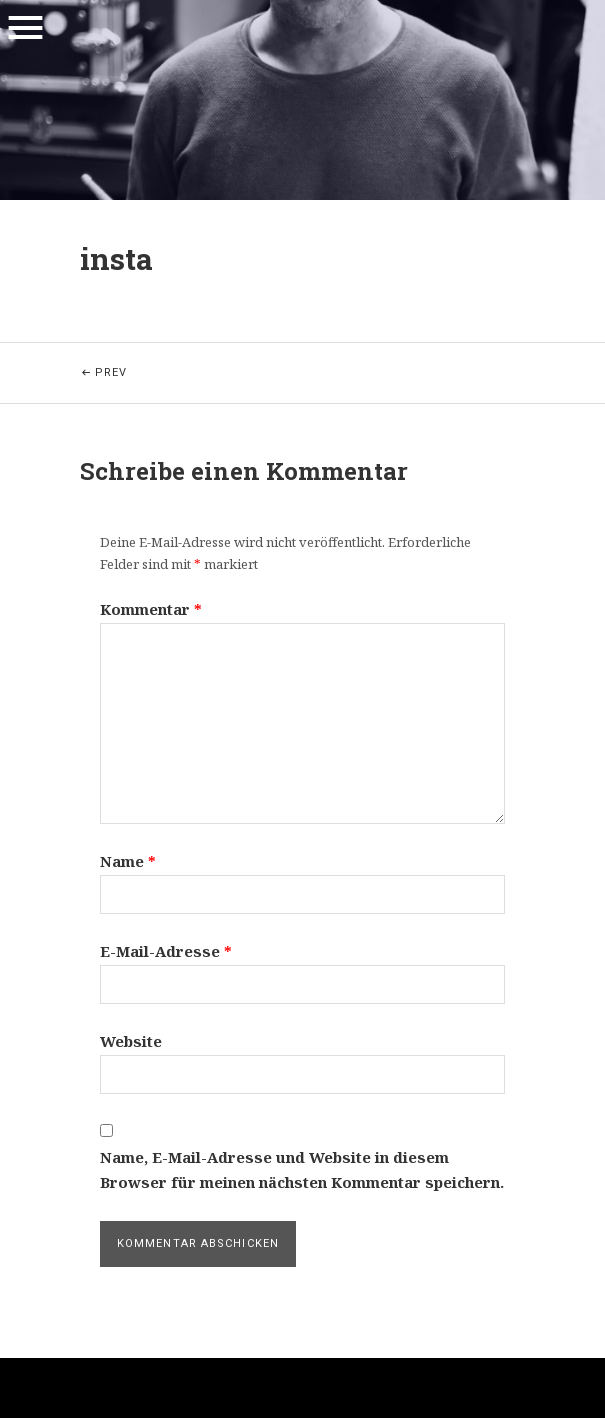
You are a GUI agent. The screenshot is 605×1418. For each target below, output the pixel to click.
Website (131, 1041)
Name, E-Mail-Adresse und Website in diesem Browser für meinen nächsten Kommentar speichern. (302, 1170)
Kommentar (151, 609)
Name (128, 861)
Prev (164, 361)
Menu (25, 28)
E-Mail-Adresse (166, 951)
